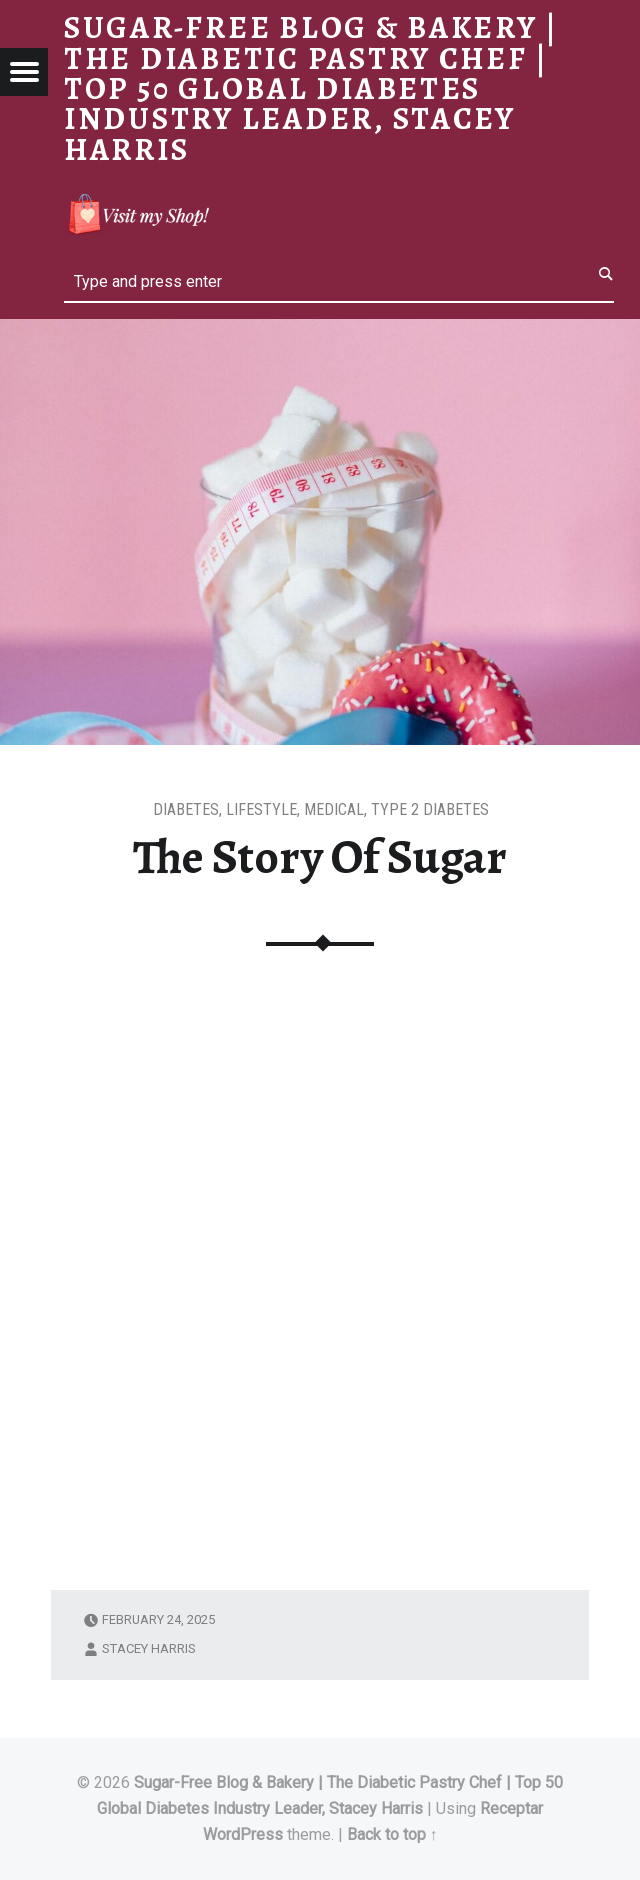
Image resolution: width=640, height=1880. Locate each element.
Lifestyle (261, 809)
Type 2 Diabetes (430, 809)
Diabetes (186, 809)
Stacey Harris (149, 1648)
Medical (334, 809)
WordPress (243, 1834)
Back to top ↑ (392, 1834)
